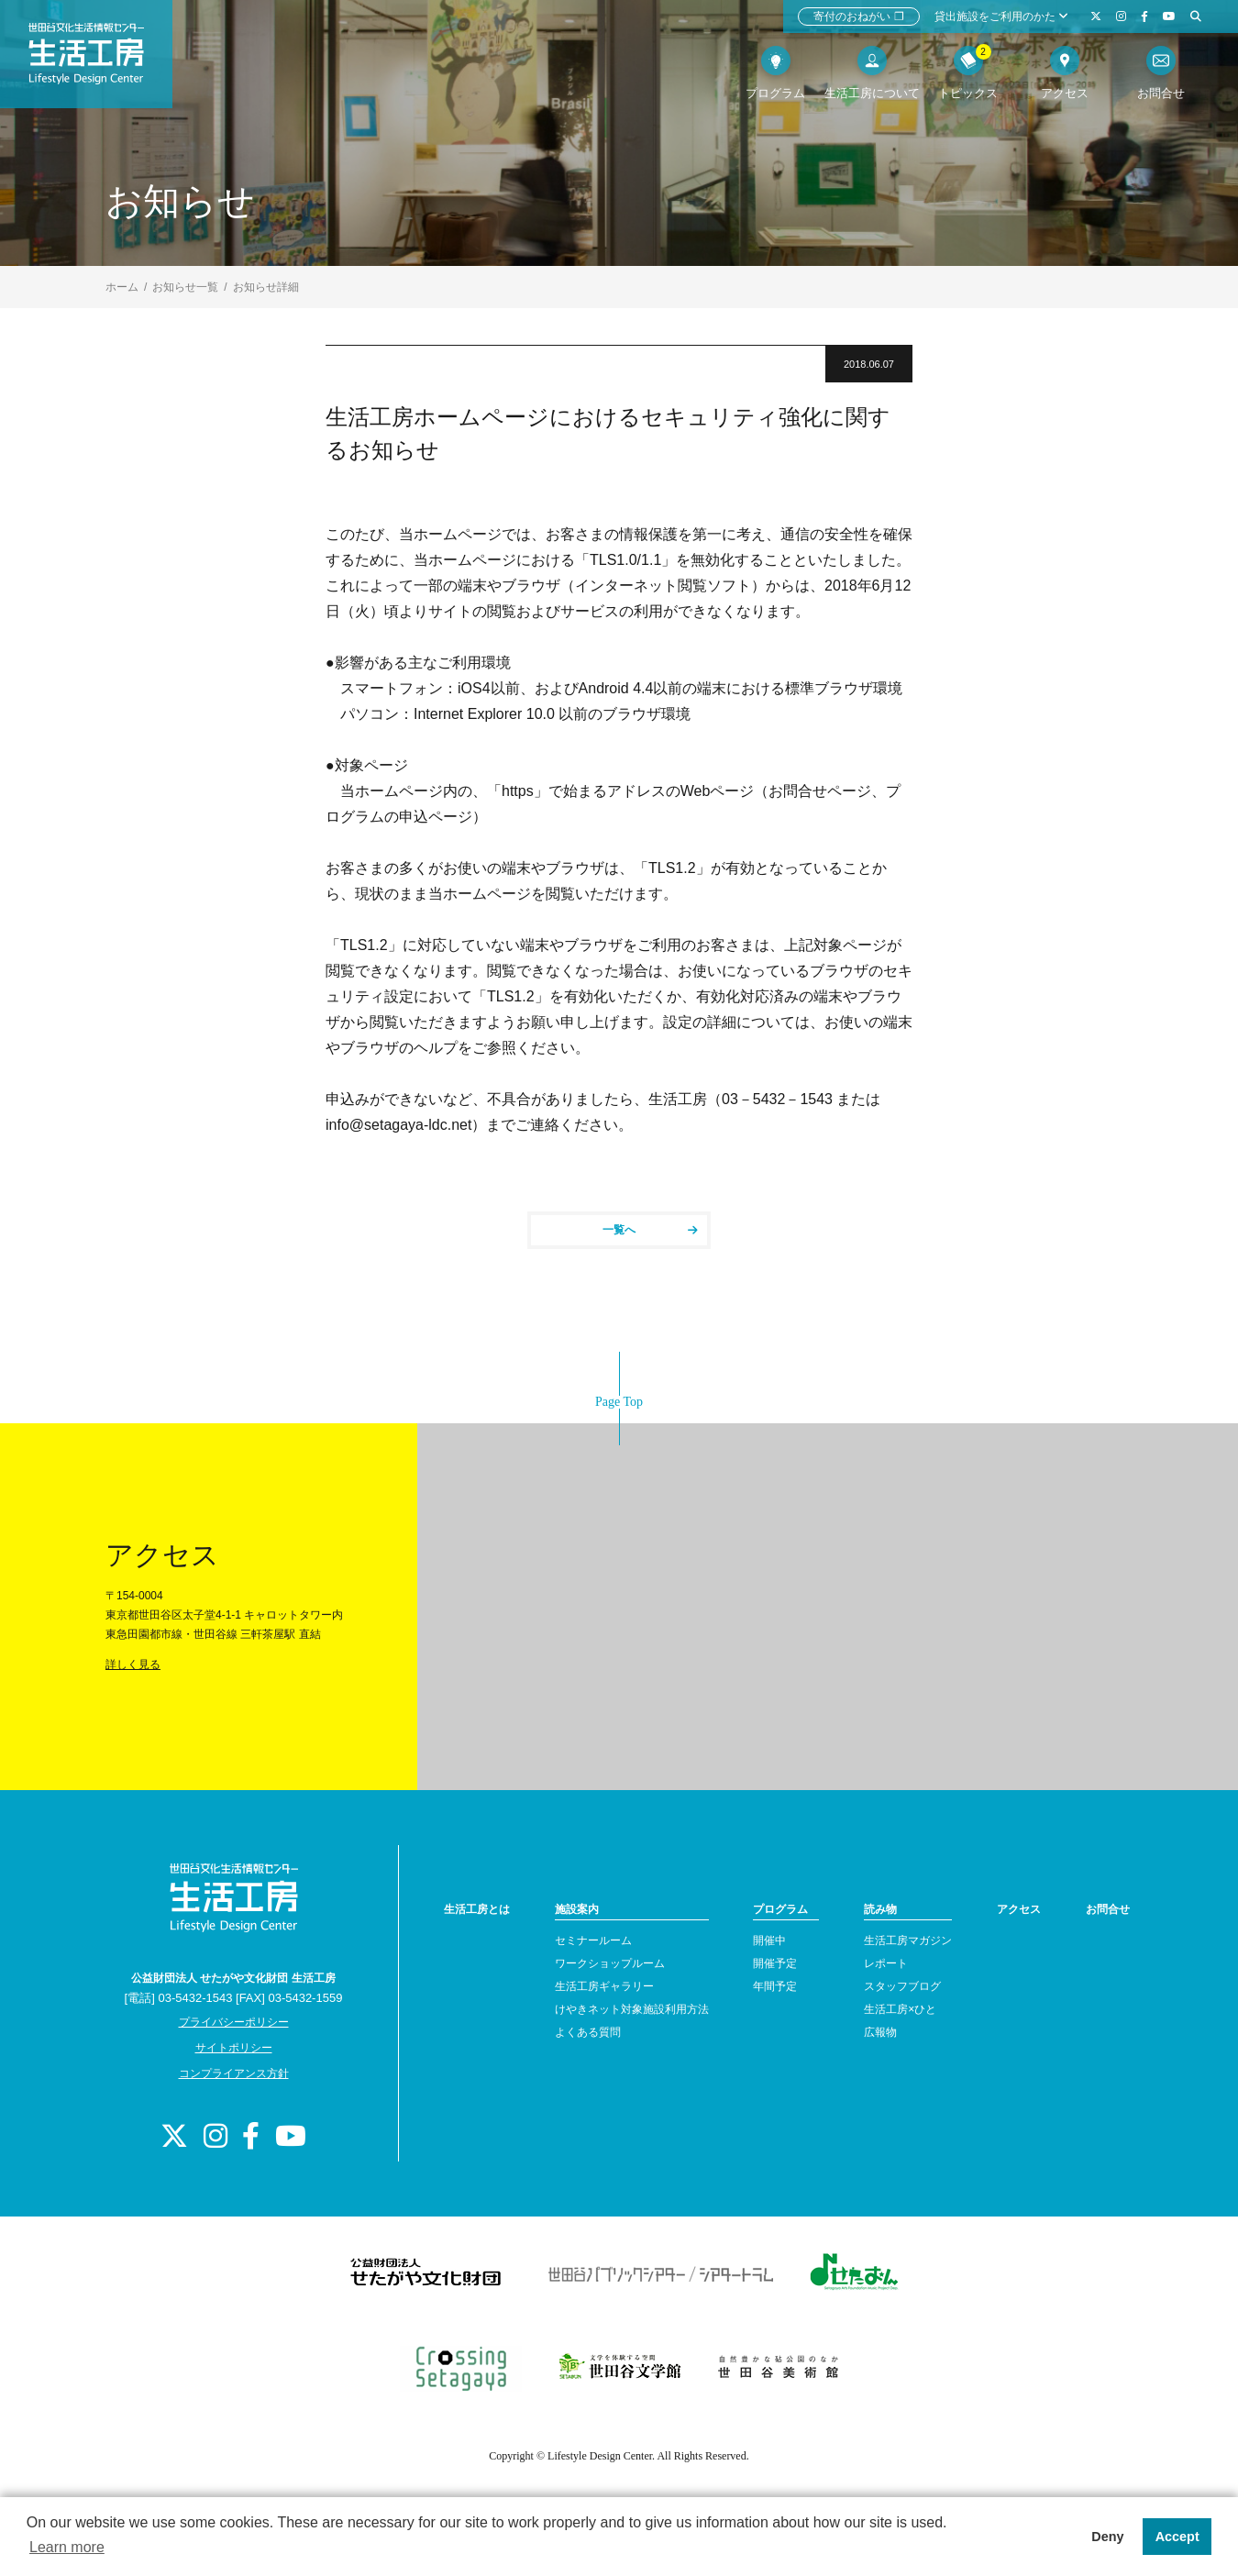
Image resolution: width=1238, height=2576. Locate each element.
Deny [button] (1107, 2536)
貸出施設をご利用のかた (1001, 16)
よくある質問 (588, 2032)
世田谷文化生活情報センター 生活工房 (98, 60)
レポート (886, 1963)
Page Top (619, 1402)
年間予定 (775, 1986)
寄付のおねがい (858, 16)
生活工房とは (477, 1909)
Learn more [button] (67, 2547)
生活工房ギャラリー (604, 1986)
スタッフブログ (902, 1986)
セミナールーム (593, 1940)
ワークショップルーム (610, 1963)
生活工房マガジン (908, 1940)
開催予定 (775, 1963)
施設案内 (577, 1909)
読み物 (880, 1909)
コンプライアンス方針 (234, 2073)
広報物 (880, 2032)
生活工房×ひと (900, 2009)
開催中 (769, 1940)
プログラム (780, 1909)
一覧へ (650, 1229)
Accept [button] (1177, 2536)
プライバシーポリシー (234, 2022)
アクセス (1019, 1909)
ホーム (121, 287)
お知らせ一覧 (185, 287)
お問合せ (1108, 1909)
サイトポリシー (233, 2047)
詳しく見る (132, 1664)
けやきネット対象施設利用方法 (632, 2009)
